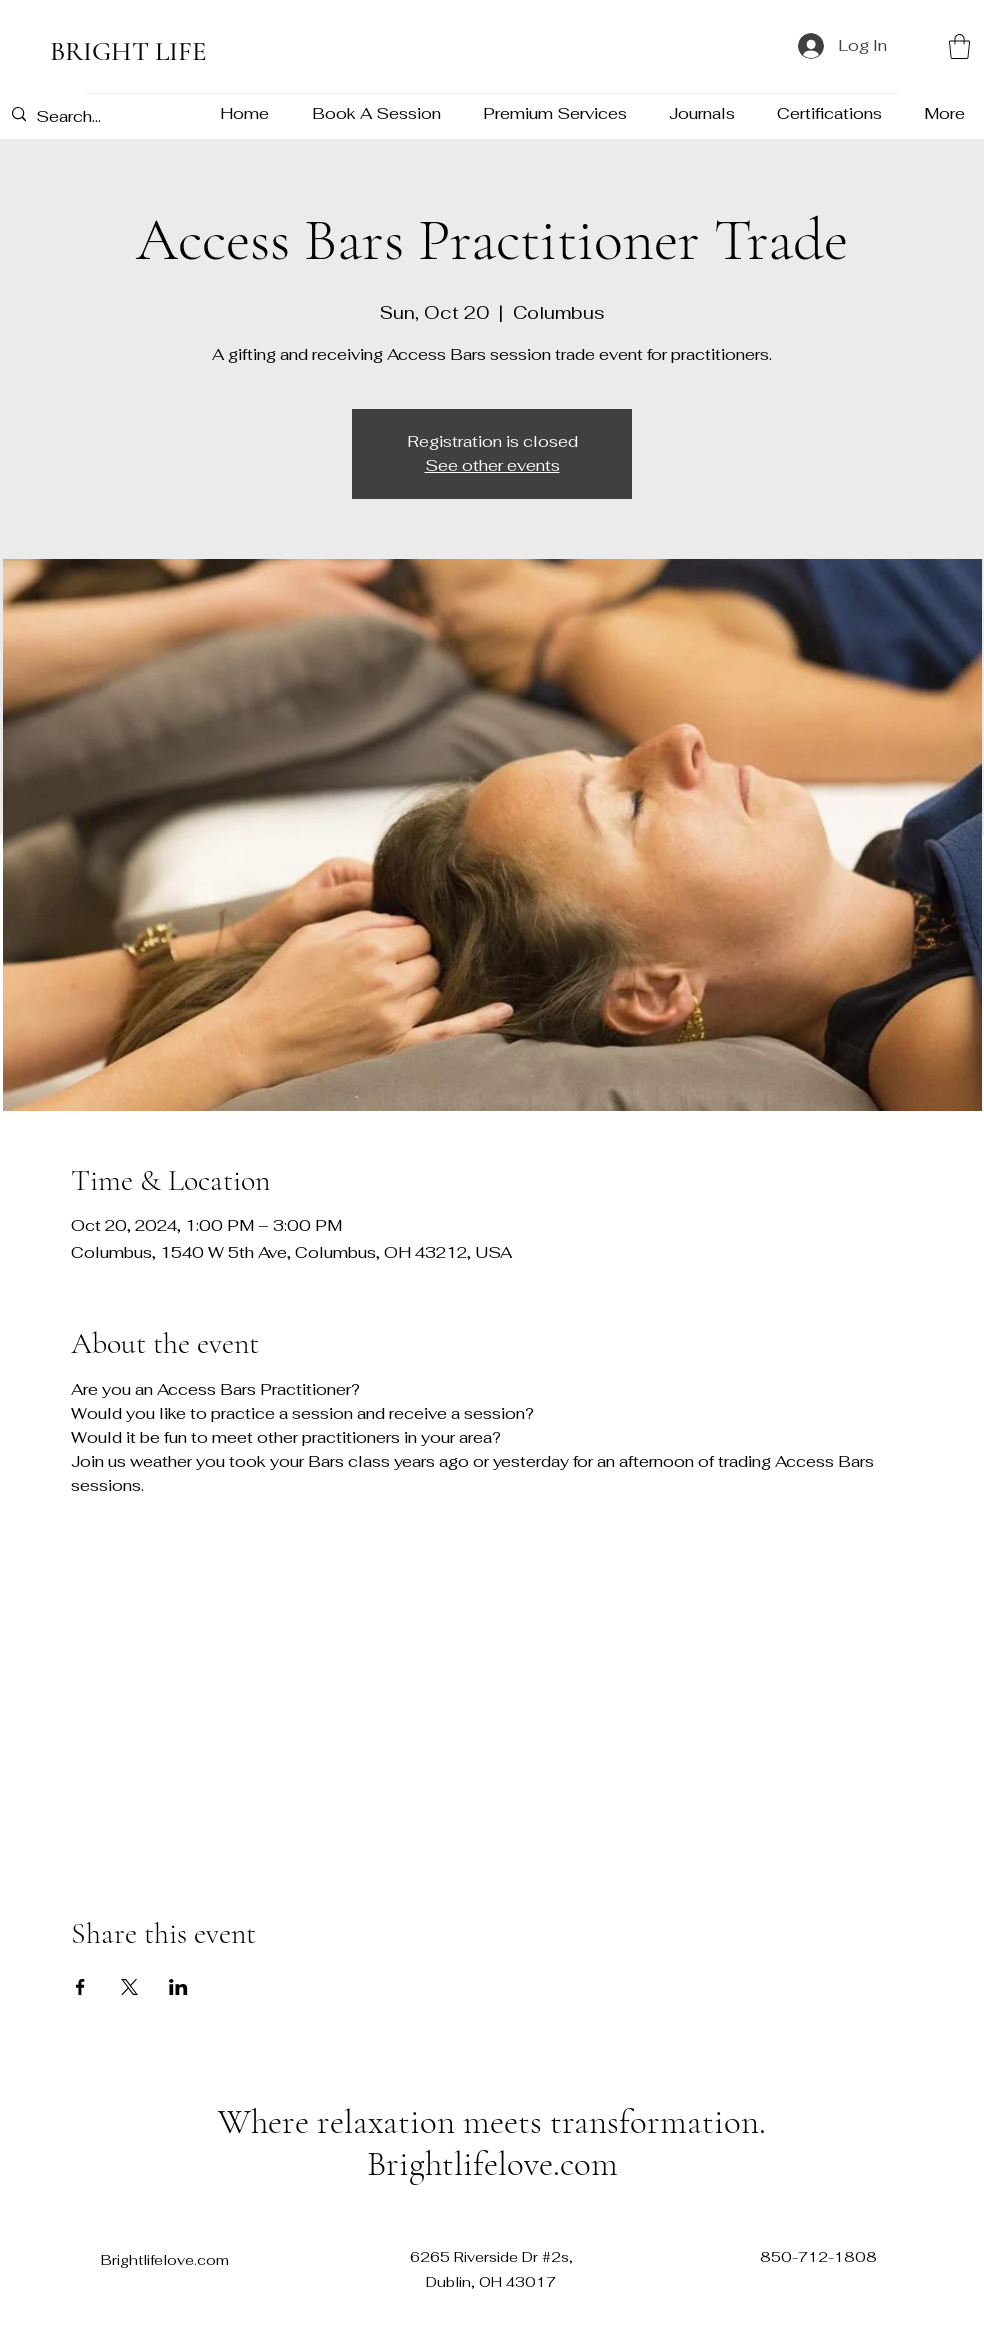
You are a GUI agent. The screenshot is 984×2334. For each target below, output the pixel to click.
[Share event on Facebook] (80, 1987)
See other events (492, 465)
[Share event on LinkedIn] (178, 1987)
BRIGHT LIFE (128, 51)
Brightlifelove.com (492, 2164)
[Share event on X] (129, 1987)
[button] (959, 46)
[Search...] (100, 116)
